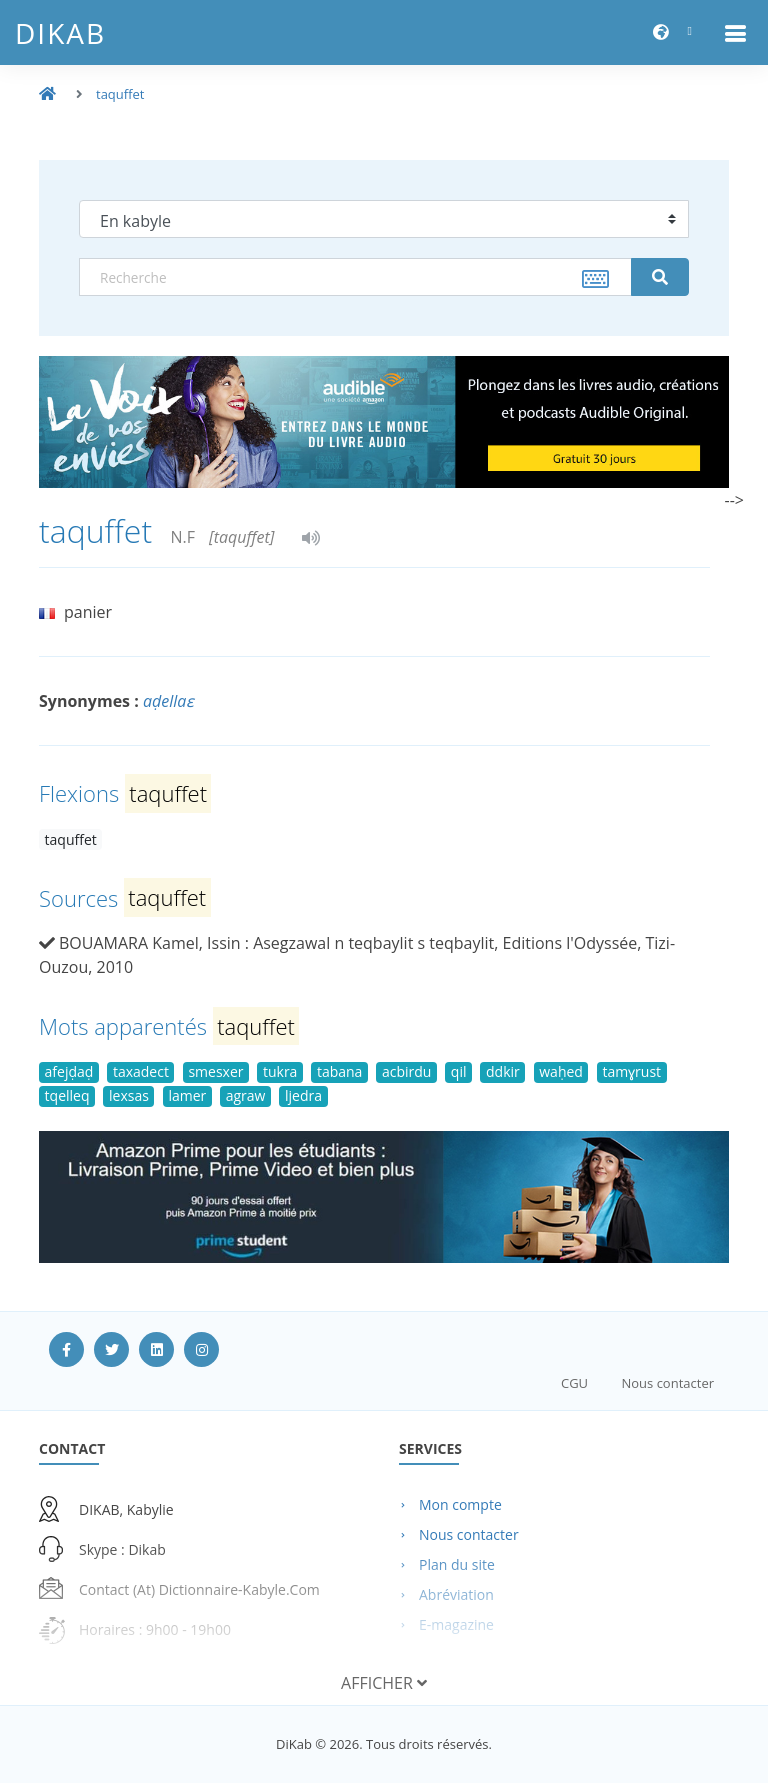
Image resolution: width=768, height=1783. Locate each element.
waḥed (561, 1071)
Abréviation (456, 1594)
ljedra (303, 1095)
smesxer (215, 1071)
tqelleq (67, 1095)
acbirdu (406, 1071)
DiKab (60, 33)
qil (459, 1071)
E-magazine (456, 1624)
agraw (246, 1095)
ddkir (503, 1071)
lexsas (129, 1095)
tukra (280, 1071)
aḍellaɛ (168, 701)
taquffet (120, 94)
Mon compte (460, 1504)
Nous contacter (667, 1383)
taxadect (141, 1071)
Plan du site (457, 1564)
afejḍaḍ (69, 1071)
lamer (187, 1095)
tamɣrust (631, 1071)
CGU (574, 1383)
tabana (339, 1071)
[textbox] (355, 277)
